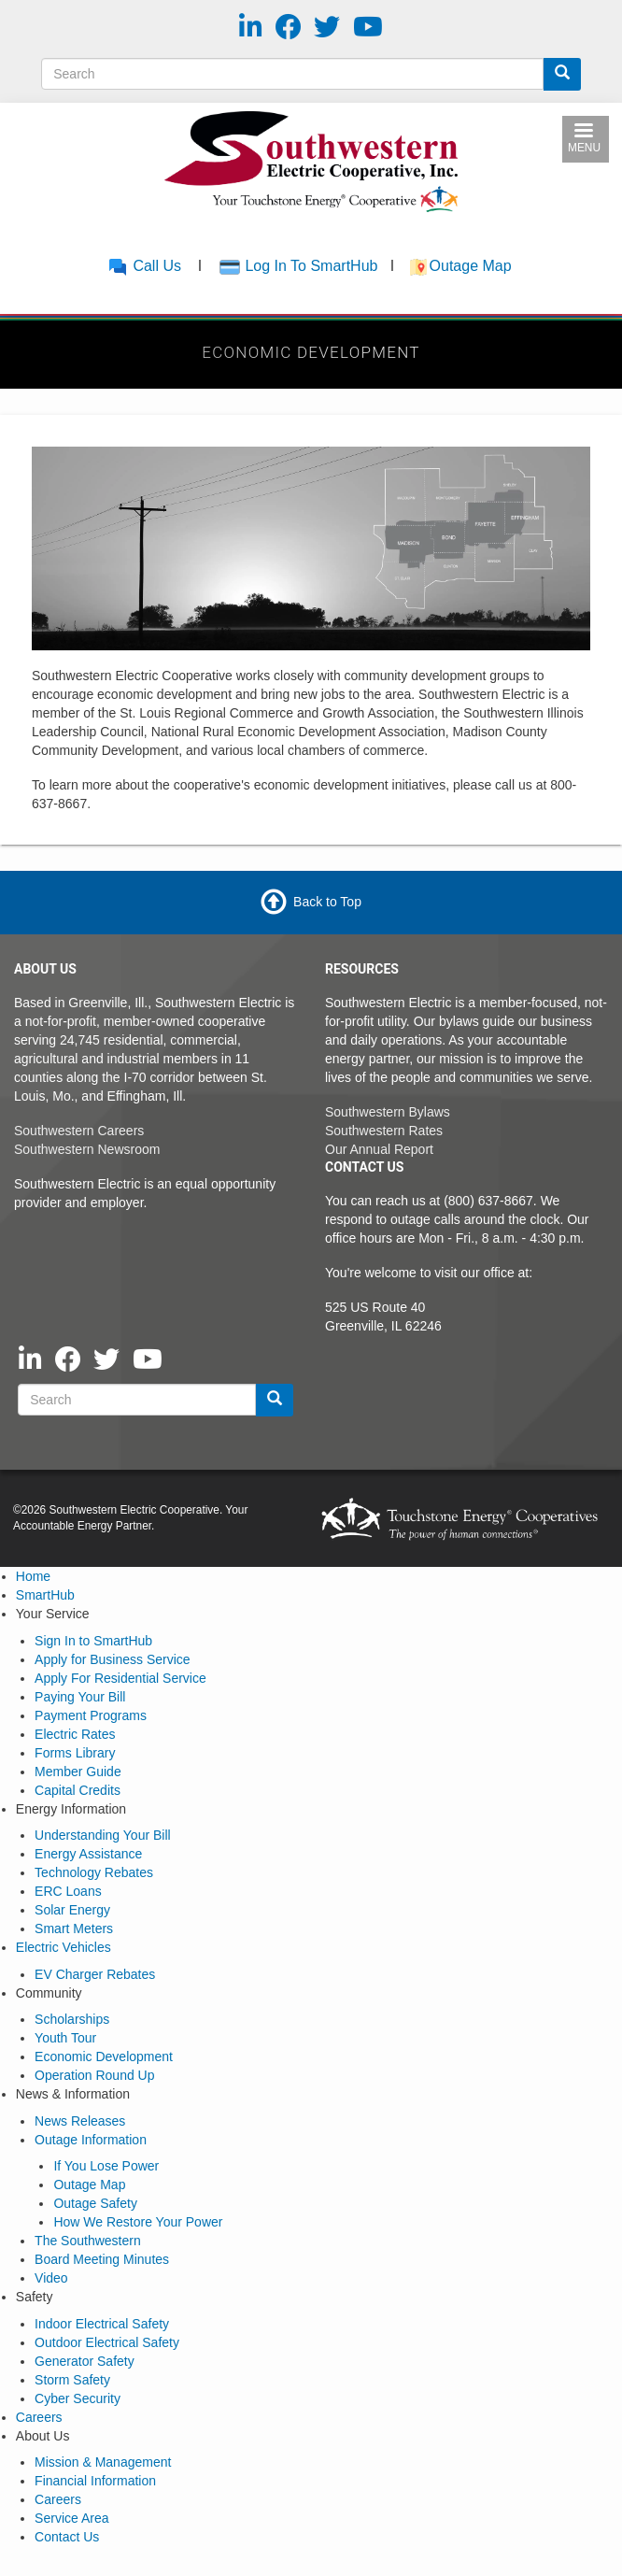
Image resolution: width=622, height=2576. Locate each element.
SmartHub (45, 1594)
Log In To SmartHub (311, 266)
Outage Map (473, 266)
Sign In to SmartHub (93, 1640)
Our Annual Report (379, 1149)
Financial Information (95, 2480)
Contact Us (67, 2536)
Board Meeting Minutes (102, 2259)
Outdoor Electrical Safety (107, 2342)
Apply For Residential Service (120, 1678)
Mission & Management (103, 2462)
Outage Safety (95, 2203)
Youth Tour (65, 2037)
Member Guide (78, 1771)
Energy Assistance (88, 1853)
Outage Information (91, 2139)
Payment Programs (91, 1715)
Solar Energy (72, 1909)
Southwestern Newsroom (87, 1149)
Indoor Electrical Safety (102, 2323)
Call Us (143, 266)
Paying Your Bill (80, 1696)
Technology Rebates (94, 1872)
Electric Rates (75, 1734)
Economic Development (104, 2056)
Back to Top (327, 901)
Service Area (71, 2518)
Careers (39, 2417)
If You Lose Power (106, 2165)
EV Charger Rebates (95, 1974)
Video (51, 2277)
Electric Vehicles (63, 1947)
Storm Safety (72, 2379)
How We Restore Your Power (137, 2221)
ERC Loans (68, 1891)
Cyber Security (77, 2398)
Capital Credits (77, 1790)
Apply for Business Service (113, 1659)
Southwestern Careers (79, 1130)
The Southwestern (88, 2240)
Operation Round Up (94, 2075)
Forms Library (75, 1752)
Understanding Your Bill (103, 1835)
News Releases (80, 2120)
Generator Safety (84, 2361)
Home (33, 1576)
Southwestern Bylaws (387, 1111)
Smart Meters (74, 1928)
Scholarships (72, 2019)
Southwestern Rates (384, 1130)
